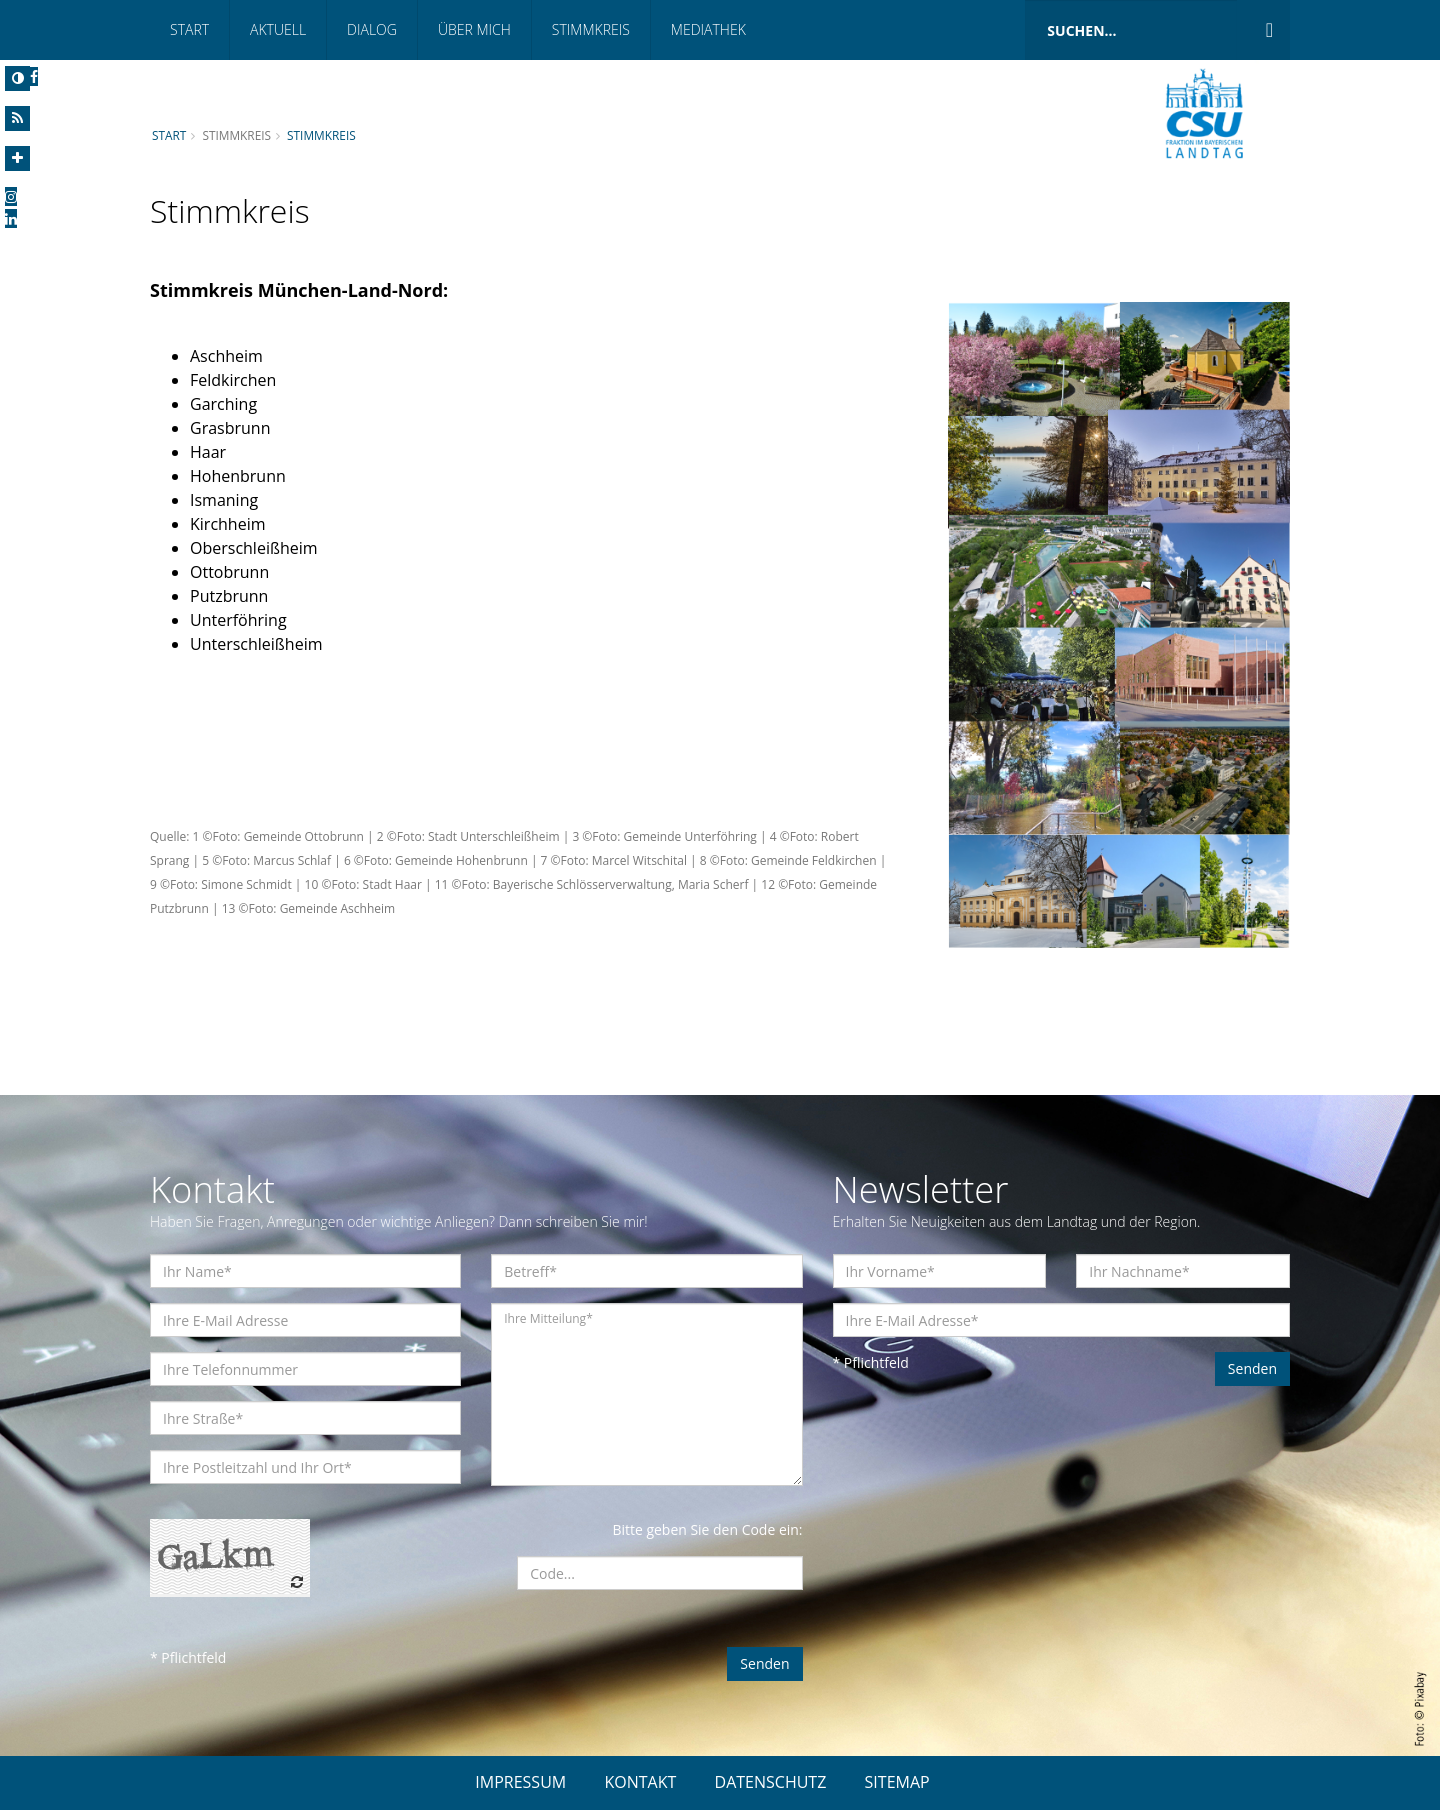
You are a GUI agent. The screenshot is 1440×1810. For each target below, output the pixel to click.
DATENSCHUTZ (771, 1782)
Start (189, 29)
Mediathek (708, 29)
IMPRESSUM (520, 1782)
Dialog (372, 29)
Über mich (474, 29)
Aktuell (278, 29)
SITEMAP (897, 1782)
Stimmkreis (591, 29)
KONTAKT (640, 1782)
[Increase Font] (17, 158)
